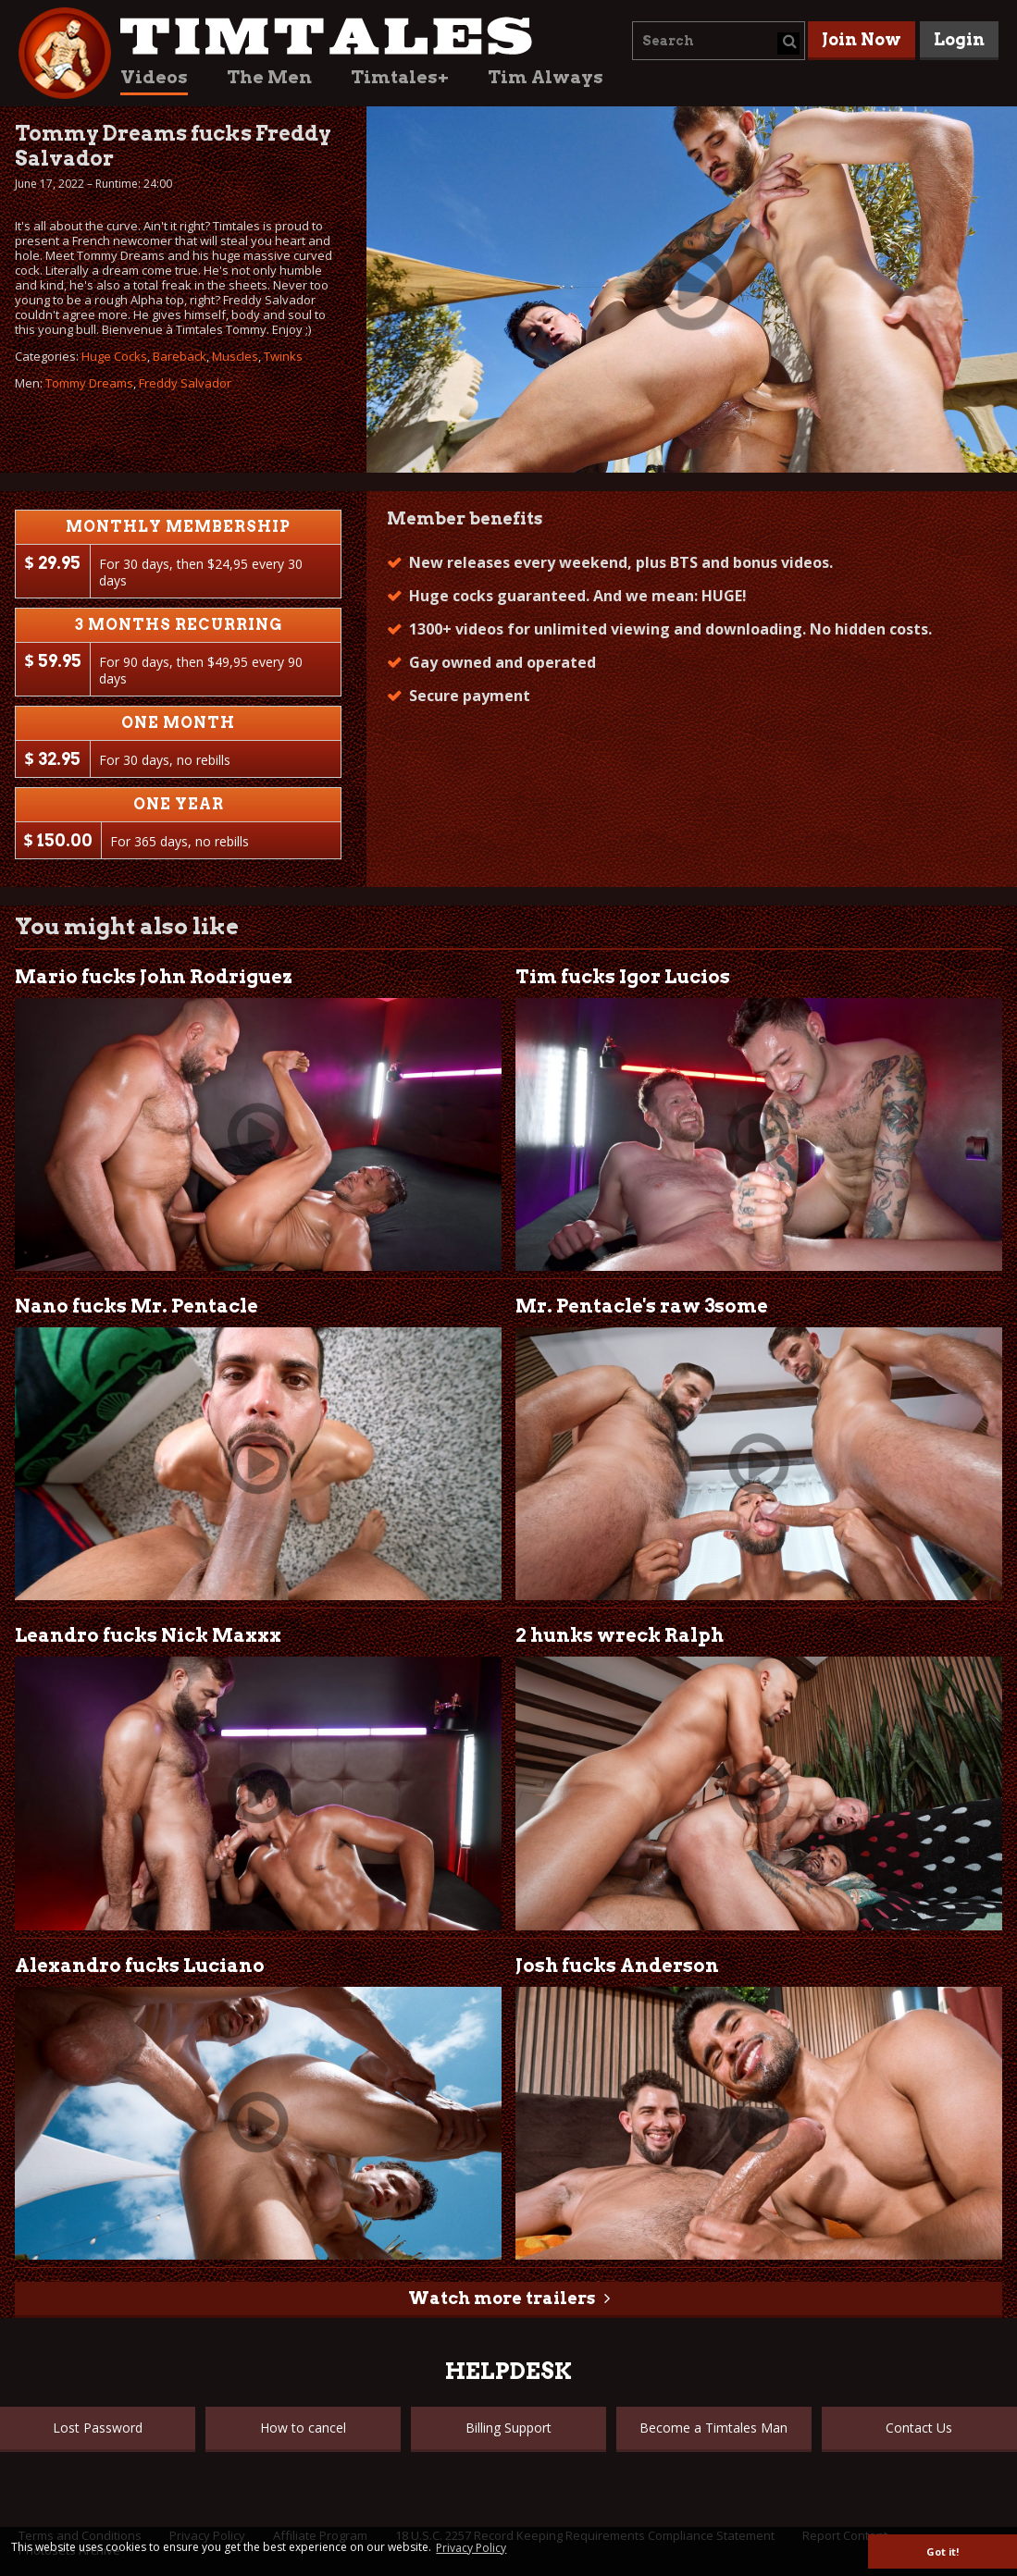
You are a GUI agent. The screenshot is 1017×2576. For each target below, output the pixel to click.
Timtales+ (400, 77)
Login (959, 39)
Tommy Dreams (89, 383)
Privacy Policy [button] (471, 2548)
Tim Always (545, 77)
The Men (269, 77)
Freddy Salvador (185, 383)
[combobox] (718, 40)
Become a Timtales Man (713, 2427)
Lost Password (98, 2427)
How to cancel (303, 2427)
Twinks (283, 356)
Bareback (179, 356)
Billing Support (508, 2427)
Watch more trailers (501, 2298)
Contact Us (919, 2427)
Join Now (861, 39)
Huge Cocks (114, 356)
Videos (154, 77)
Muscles (235, 356)
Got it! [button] (942, 2551)
